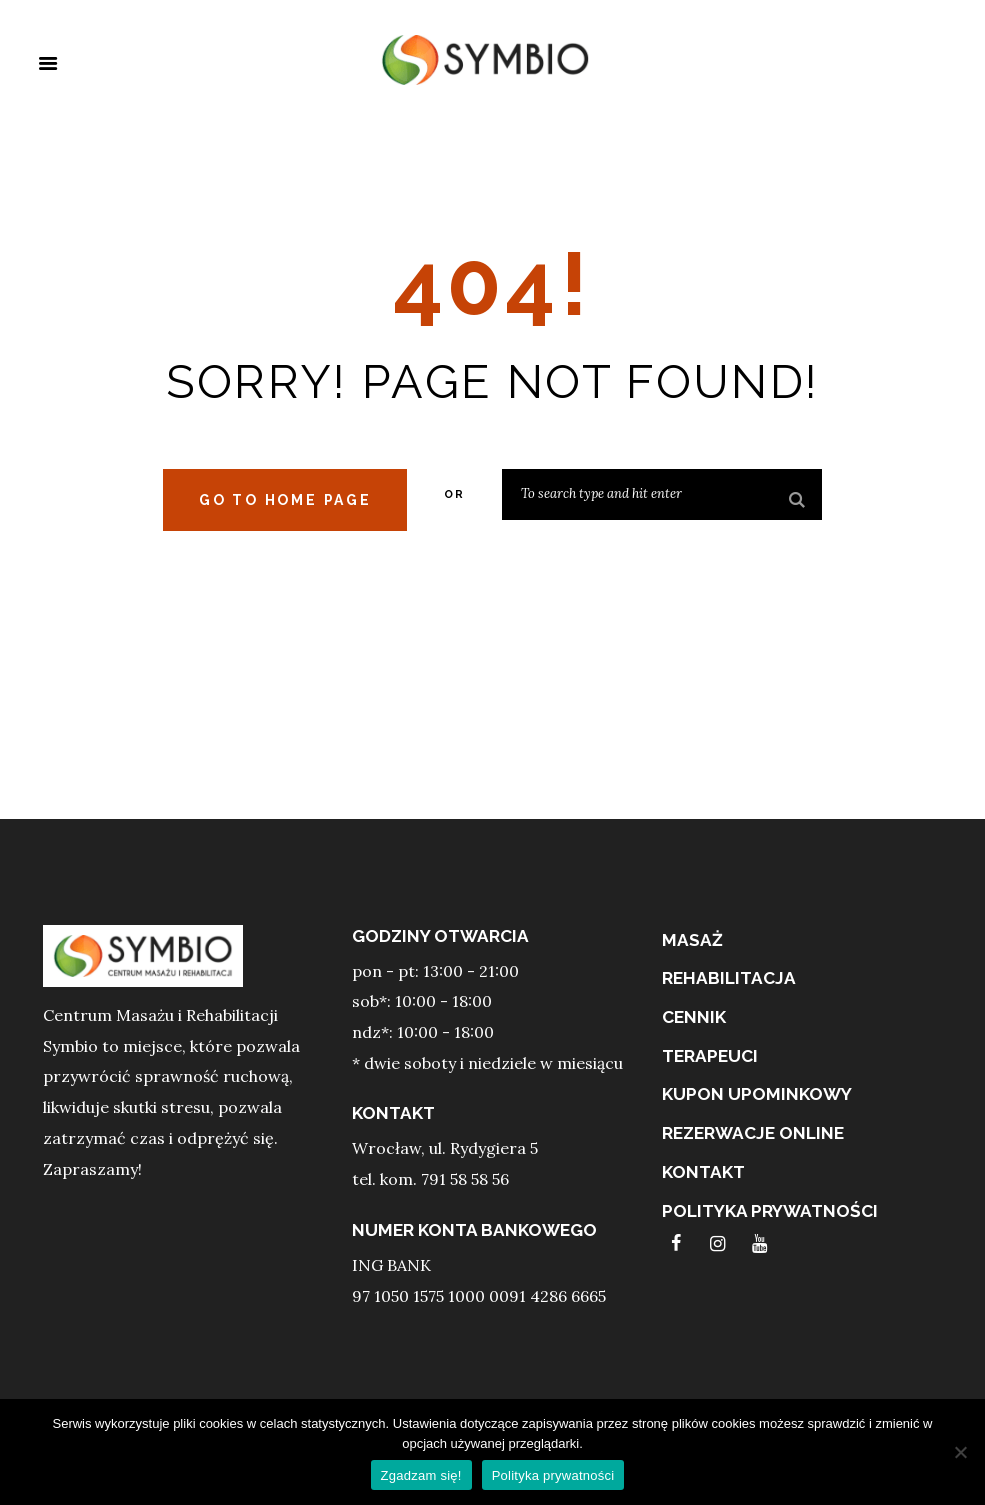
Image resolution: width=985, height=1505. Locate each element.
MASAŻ (692, 940)
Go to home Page (285, 500)
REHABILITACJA (729, 978)
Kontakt (703, 1172)
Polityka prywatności (770, 1211)
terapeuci (710, 1056)
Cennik (694, 1017)
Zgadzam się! (421, 1475)
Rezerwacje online (753, 1133)
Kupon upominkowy (757, 1094)
